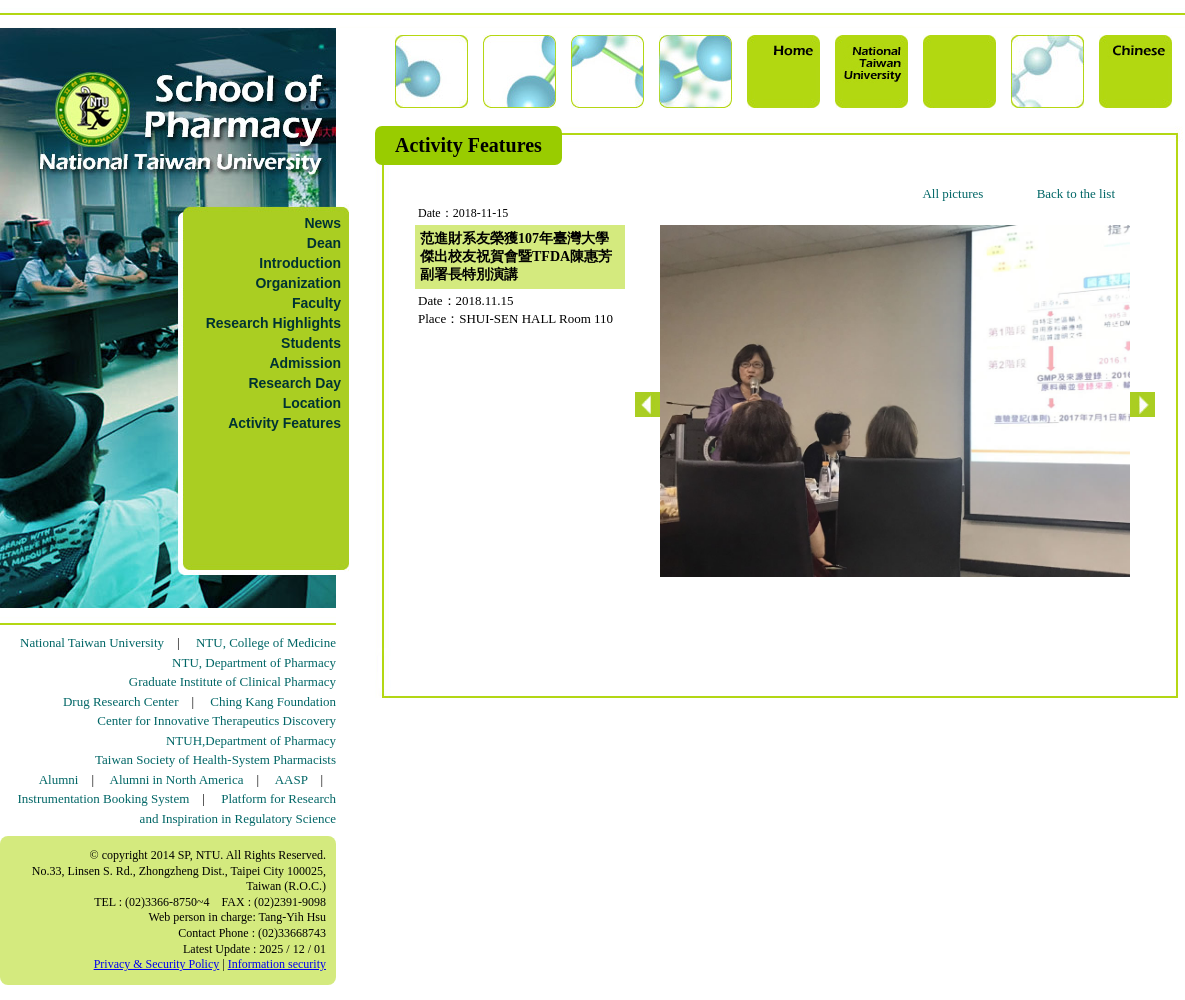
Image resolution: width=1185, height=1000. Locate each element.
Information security (277, 964)
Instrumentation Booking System (103, 798)
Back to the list (1076, 193)
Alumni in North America (177, 779)
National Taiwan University (92, 642)
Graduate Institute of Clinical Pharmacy (232, 681)
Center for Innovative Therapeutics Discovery (216, 720)
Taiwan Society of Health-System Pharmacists (215, 759)
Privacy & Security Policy (157, 964)
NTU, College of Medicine (266, 642)
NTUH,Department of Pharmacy (251, 740)
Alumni (59, 779)
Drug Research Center (121, 701)
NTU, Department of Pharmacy (254, 662)
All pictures (952, 193)
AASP (291, 779)
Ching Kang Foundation (273, 701)
